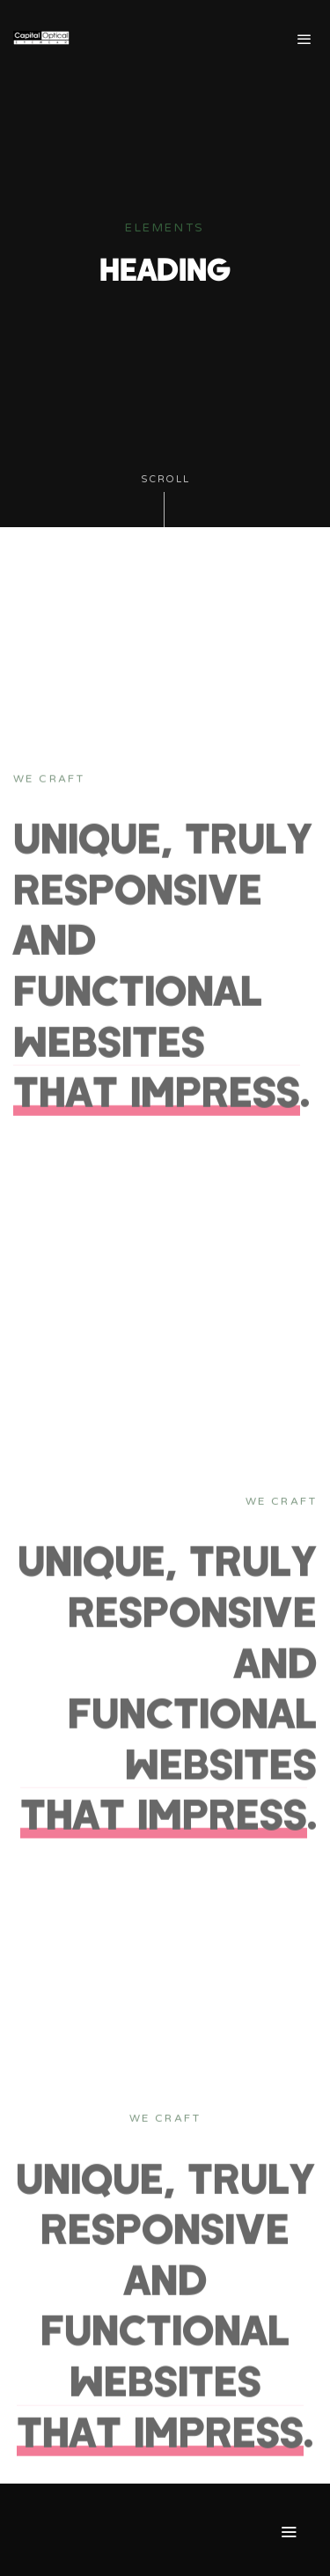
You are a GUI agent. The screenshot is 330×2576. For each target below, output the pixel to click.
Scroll (165, 500)
